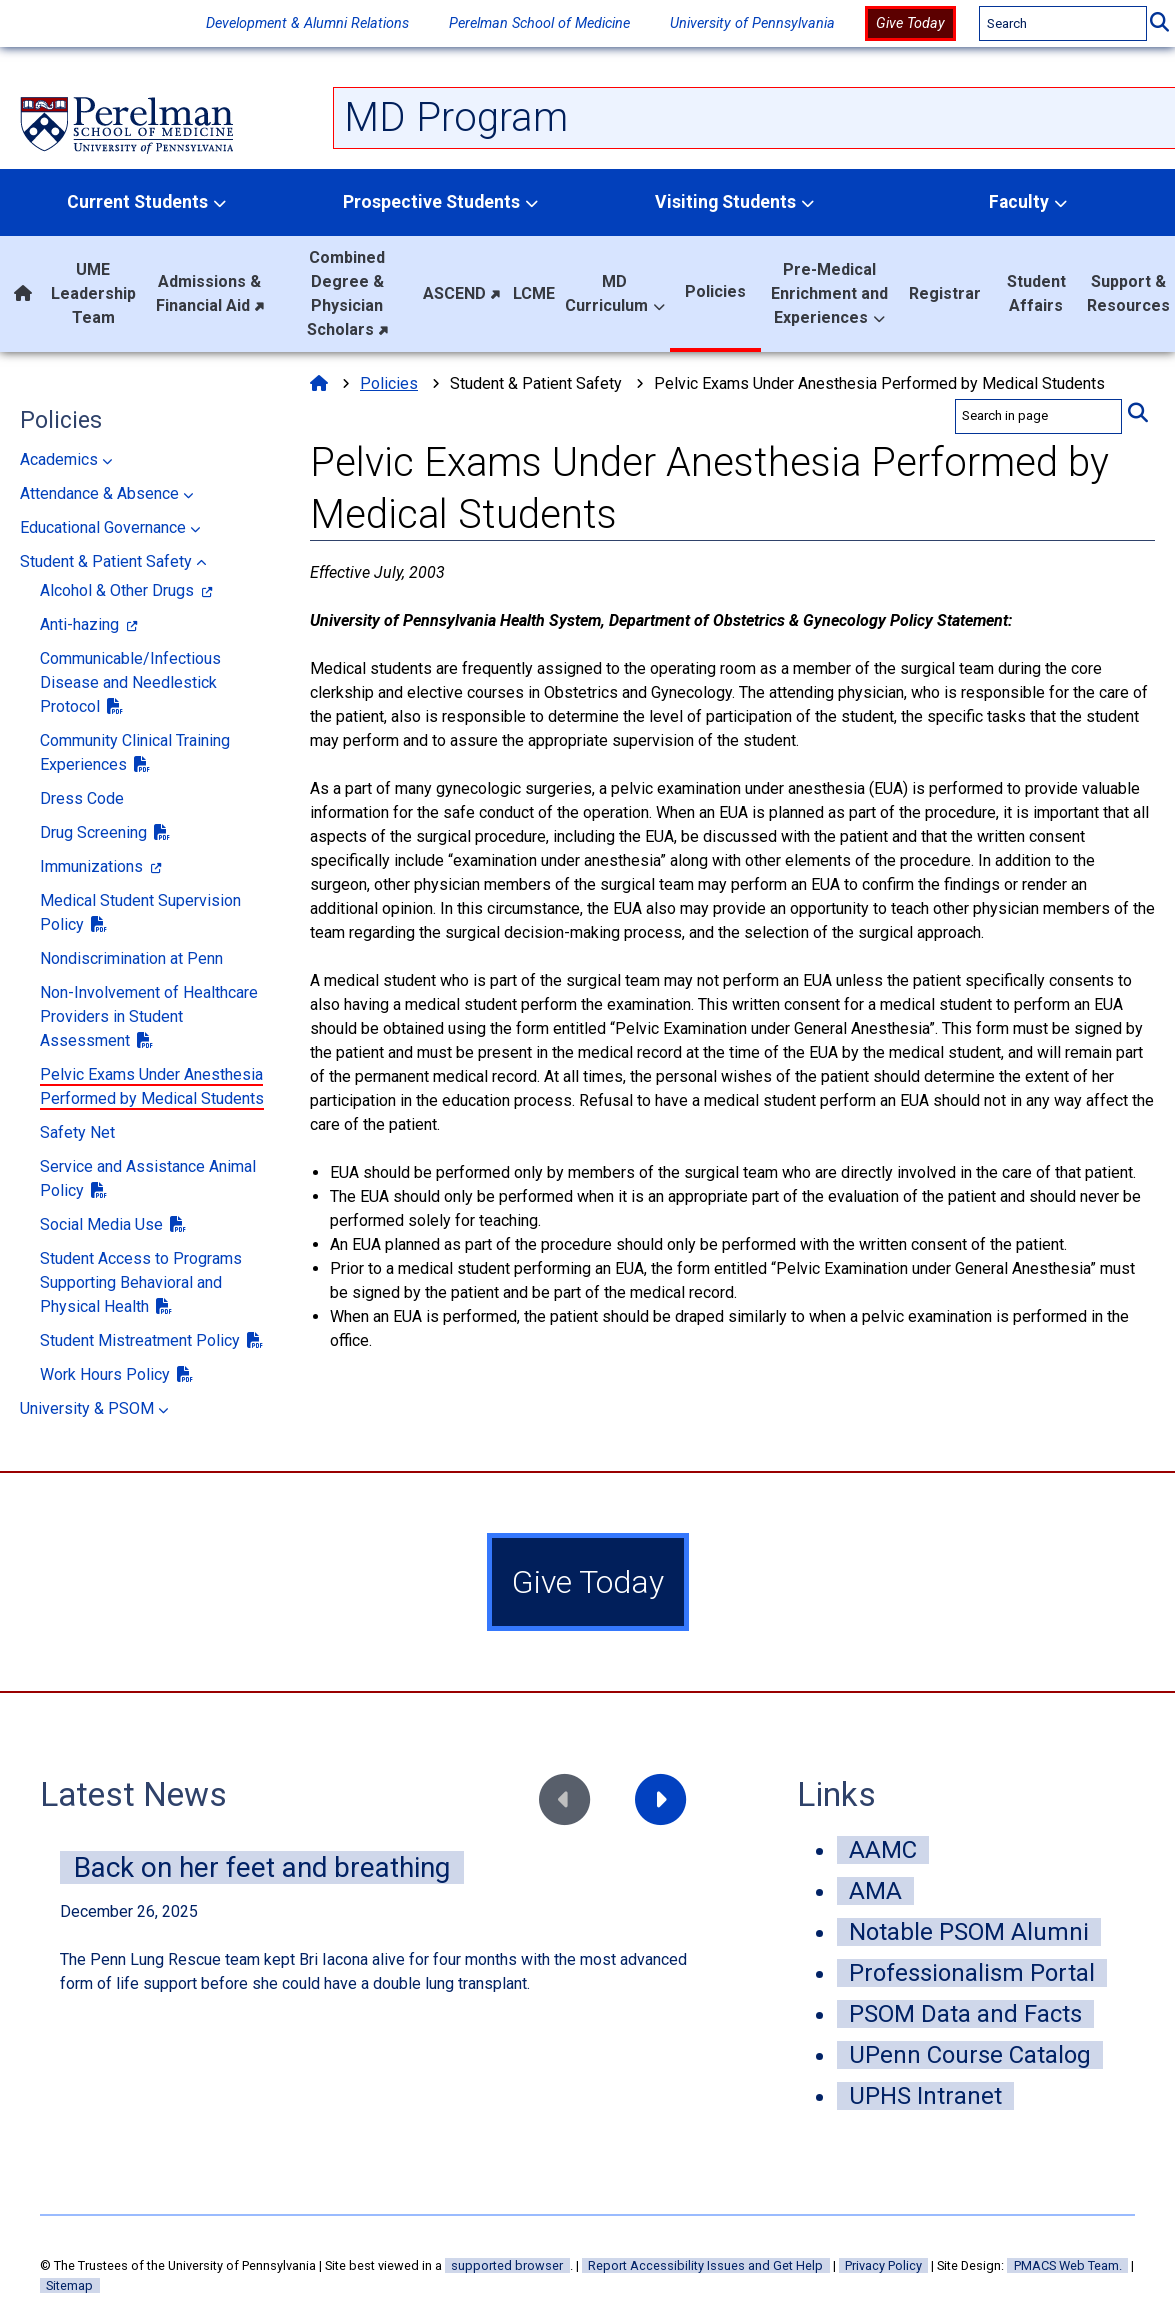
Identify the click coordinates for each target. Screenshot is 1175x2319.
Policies (61, 420)
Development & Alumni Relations (307, 23)
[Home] (319, 383)
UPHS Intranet (925, 2096)
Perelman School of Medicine (539, 23)
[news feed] (378, 1935)
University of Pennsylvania (752, 23)
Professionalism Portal (972, 1973)
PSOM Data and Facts (965, 2014)
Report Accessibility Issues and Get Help (705, 2265)
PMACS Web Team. (1068, 2265)
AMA (875, 1891)
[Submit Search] (1159, 23)
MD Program (456, 117)
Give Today (910, 23)
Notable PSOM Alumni (969, 1932)
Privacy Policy (883, 2265)
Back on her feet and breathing (262, 1867)
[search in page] (1038, 416)
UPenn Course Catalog (970, 2055)
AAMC (883, 1850)
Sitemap (69, 2285)
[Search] (1062, 23)
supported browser (507, 2265)
